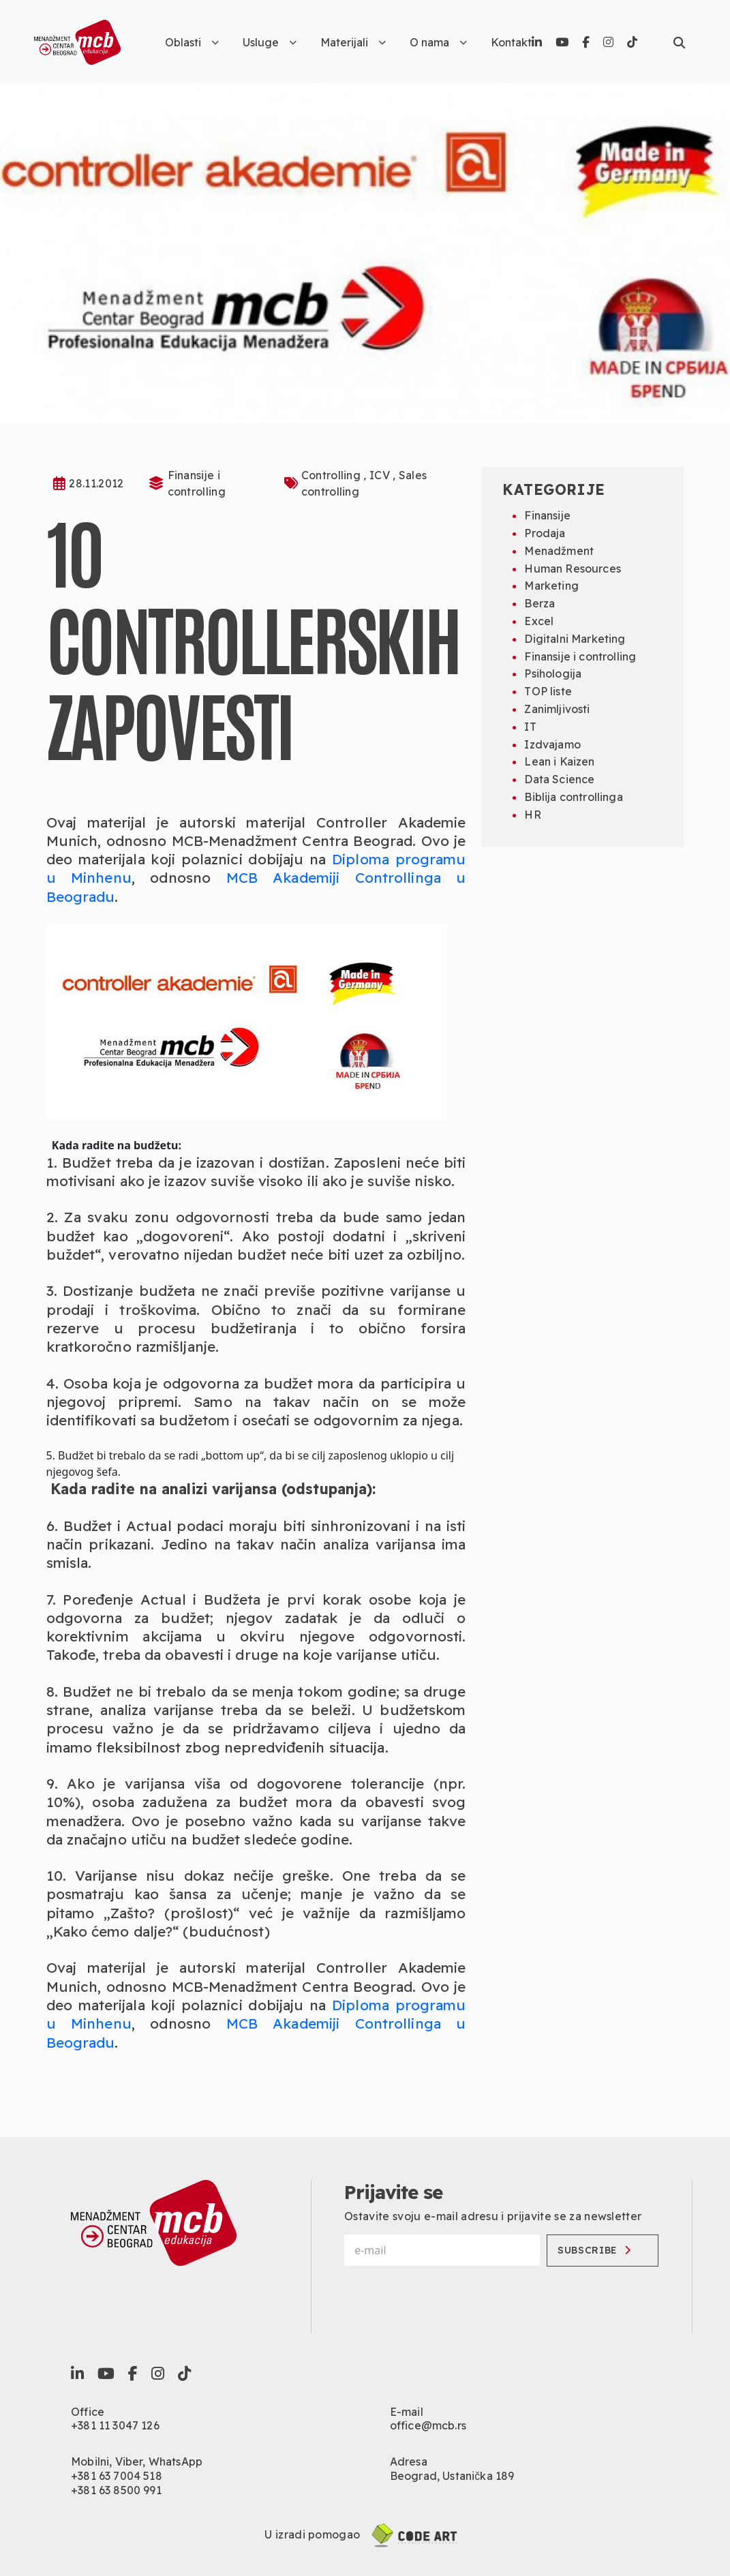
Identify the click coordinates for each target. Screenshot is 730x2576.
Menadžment (559, 551)
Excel (538, 621)
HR (532, 814)
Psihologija (552, 673)
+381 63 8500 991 (116, 2490)
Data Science (559, 779)
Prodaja (544, 533)
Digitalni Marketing (574, 639)
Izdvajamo (552, 744)
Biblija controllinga (573, 797)
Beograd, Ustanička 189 (452, 2476)
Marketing (551, 585)
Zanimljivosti (557, 709)
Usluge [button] (269, 42)
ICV (381, 475)
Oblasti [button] (192, 42)
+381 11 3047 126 (115, 2425)
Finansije (547, 515)
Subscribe (594, 2250)
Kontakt (511, 42)
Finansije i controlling (580, 656)
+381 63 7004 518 (116, 2476)
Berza (539, 603)
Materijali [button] (353, 42)
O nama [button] (438, 42)
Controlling (332, 475)
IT (530, 726)
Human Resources (572, 568)
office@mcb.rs (428, 2425)
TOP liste (547, 691)
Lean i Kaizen (559, 761)
